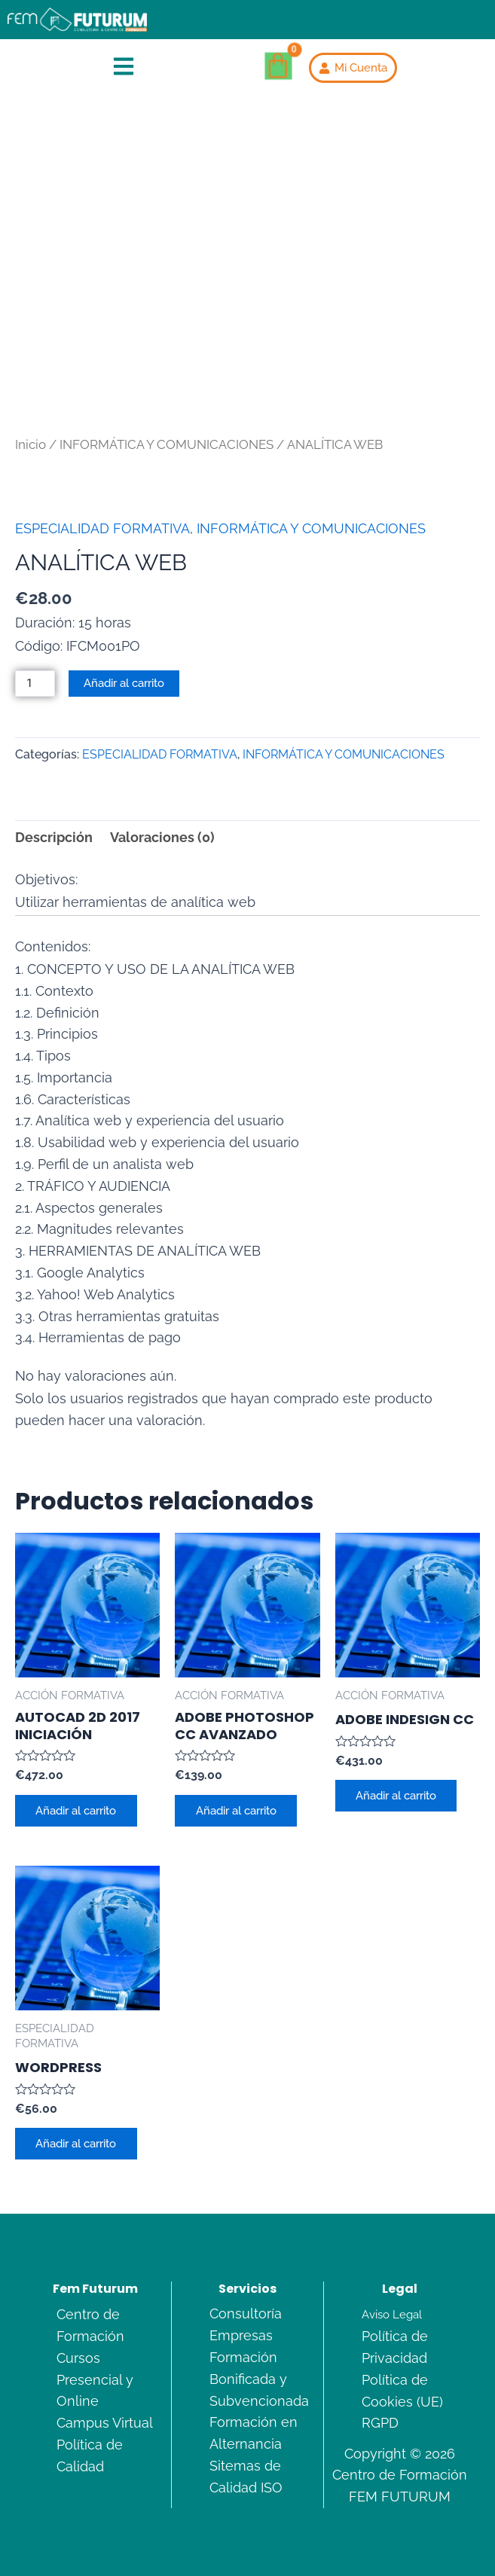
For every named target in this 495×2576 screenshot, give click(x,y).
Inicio (30, 444)
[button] (124, 68)
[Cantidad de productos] (35, 683)
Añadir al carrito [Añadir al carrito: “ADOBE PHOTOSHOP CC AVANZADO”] (236, 1810)
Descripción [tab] (54, 837)
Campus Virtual (105, 2423)
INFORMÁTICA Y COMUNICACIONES (166, 444)
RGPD (380, 2423)
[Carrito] (278, 66)
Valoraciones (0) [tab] (162, 837)
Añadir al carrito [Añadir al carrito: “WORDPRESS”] (76, 2144)
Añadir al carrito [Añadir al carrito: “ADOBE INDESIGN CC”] (396, 1795)
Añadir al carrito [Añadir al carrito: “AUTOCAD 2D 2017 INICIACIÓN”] (76, 1810)
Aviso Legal (392, 2314)
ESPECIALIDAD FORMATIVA (102, 528)
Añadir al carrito (124, 682)
